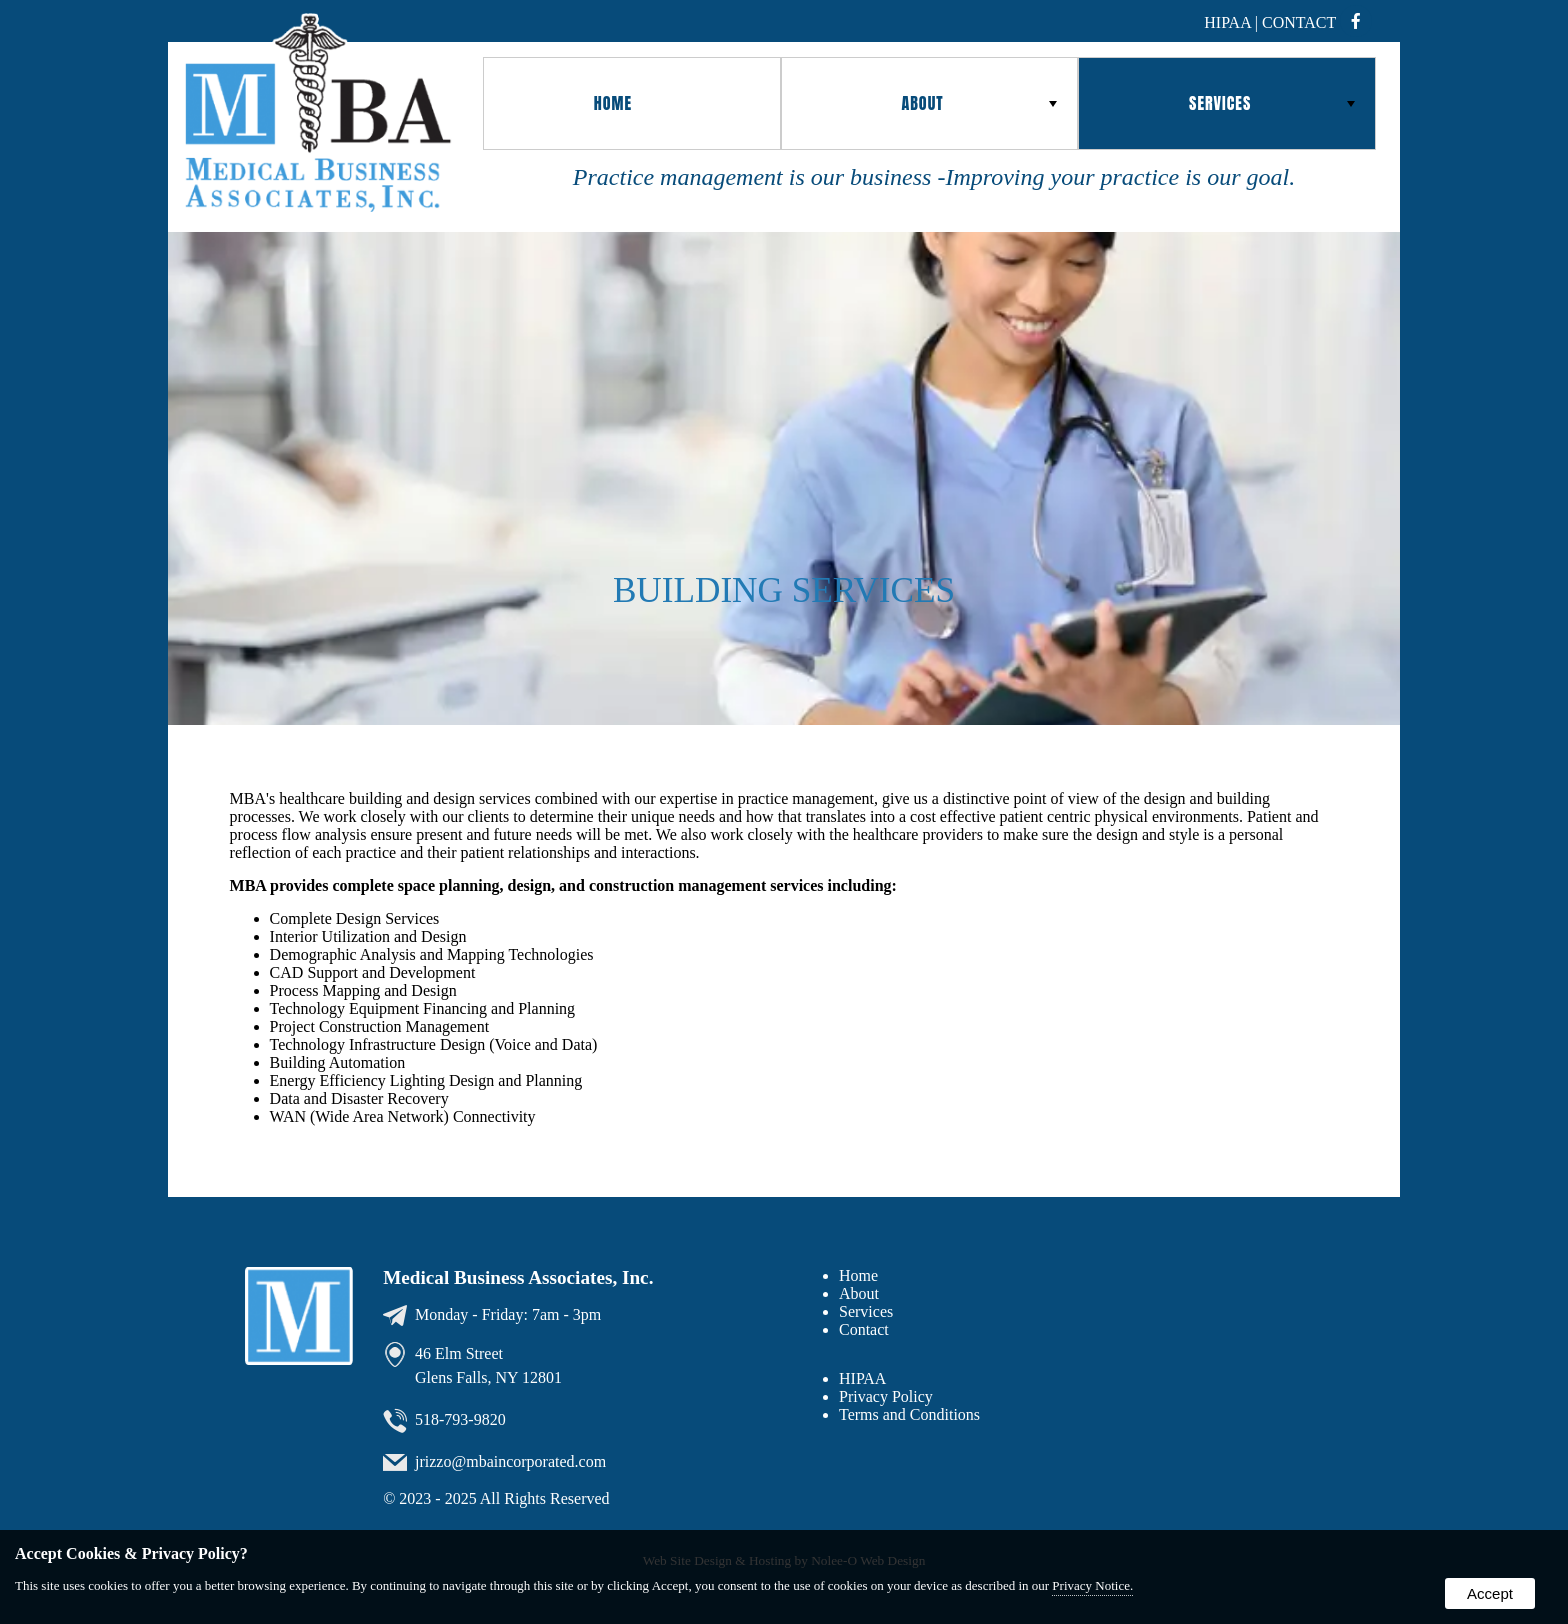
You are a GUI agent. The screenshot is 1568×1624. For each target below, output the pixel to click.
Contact (1299, 22)
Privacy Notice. (1092, 1585)
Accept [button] (1490, 1593)
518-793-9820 (460, 1418)
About (979, 103)
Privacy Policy (886, 1396)
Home (613, 103)
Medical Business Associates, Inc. (518, 1277)
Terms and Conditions (909, 1414)
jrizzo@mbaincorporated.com (510, 1460)
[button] (632, 103)
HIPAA (862, 1378)
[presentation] (1362, 22)
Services (1272, 103)
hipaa (1227, 22)
